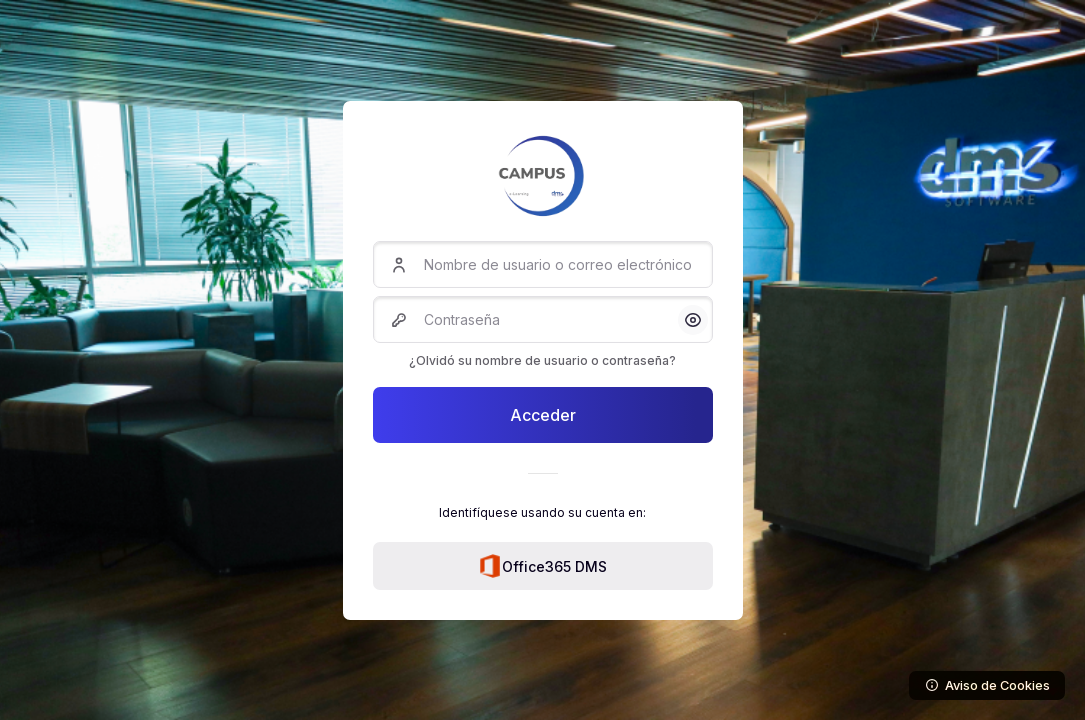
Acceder (543, 415)
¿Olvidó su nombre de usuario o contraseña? (542, 360)
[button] (693, 320)
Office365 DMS (542, 566)
